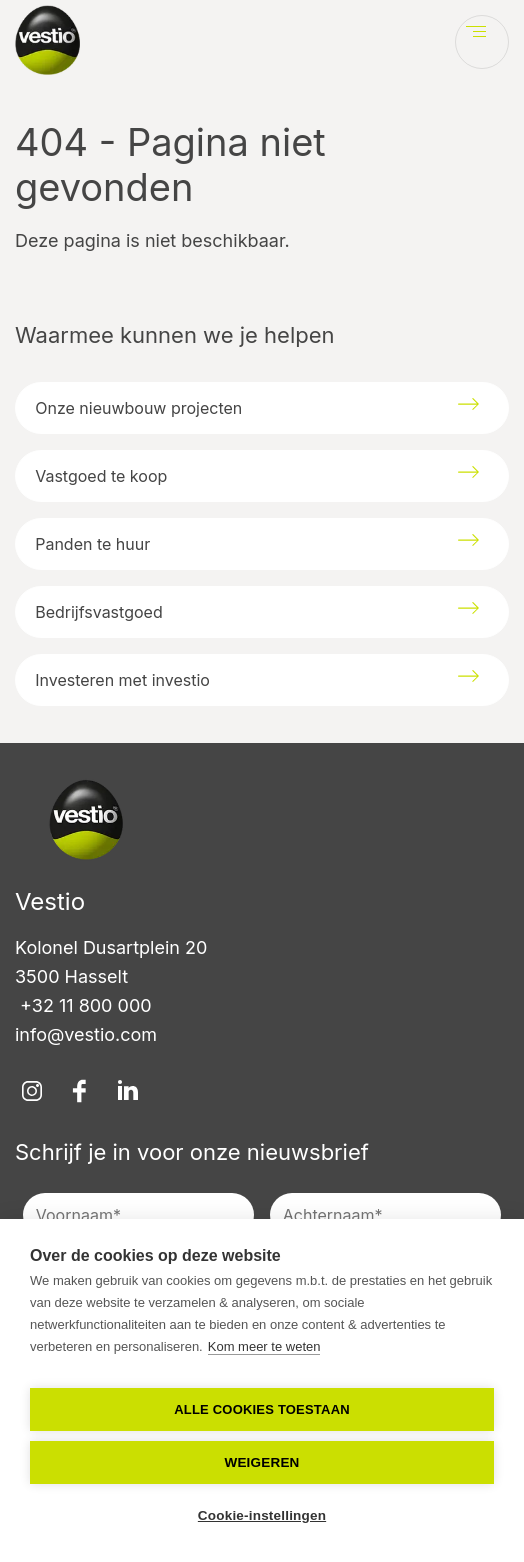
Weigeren (261, 1462)
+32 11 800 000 (83, 1005)
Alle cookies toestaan (262, 1409)
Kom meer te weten (264, 1346)
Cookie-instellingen (262, 1515)
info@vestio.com (86, 1034)
